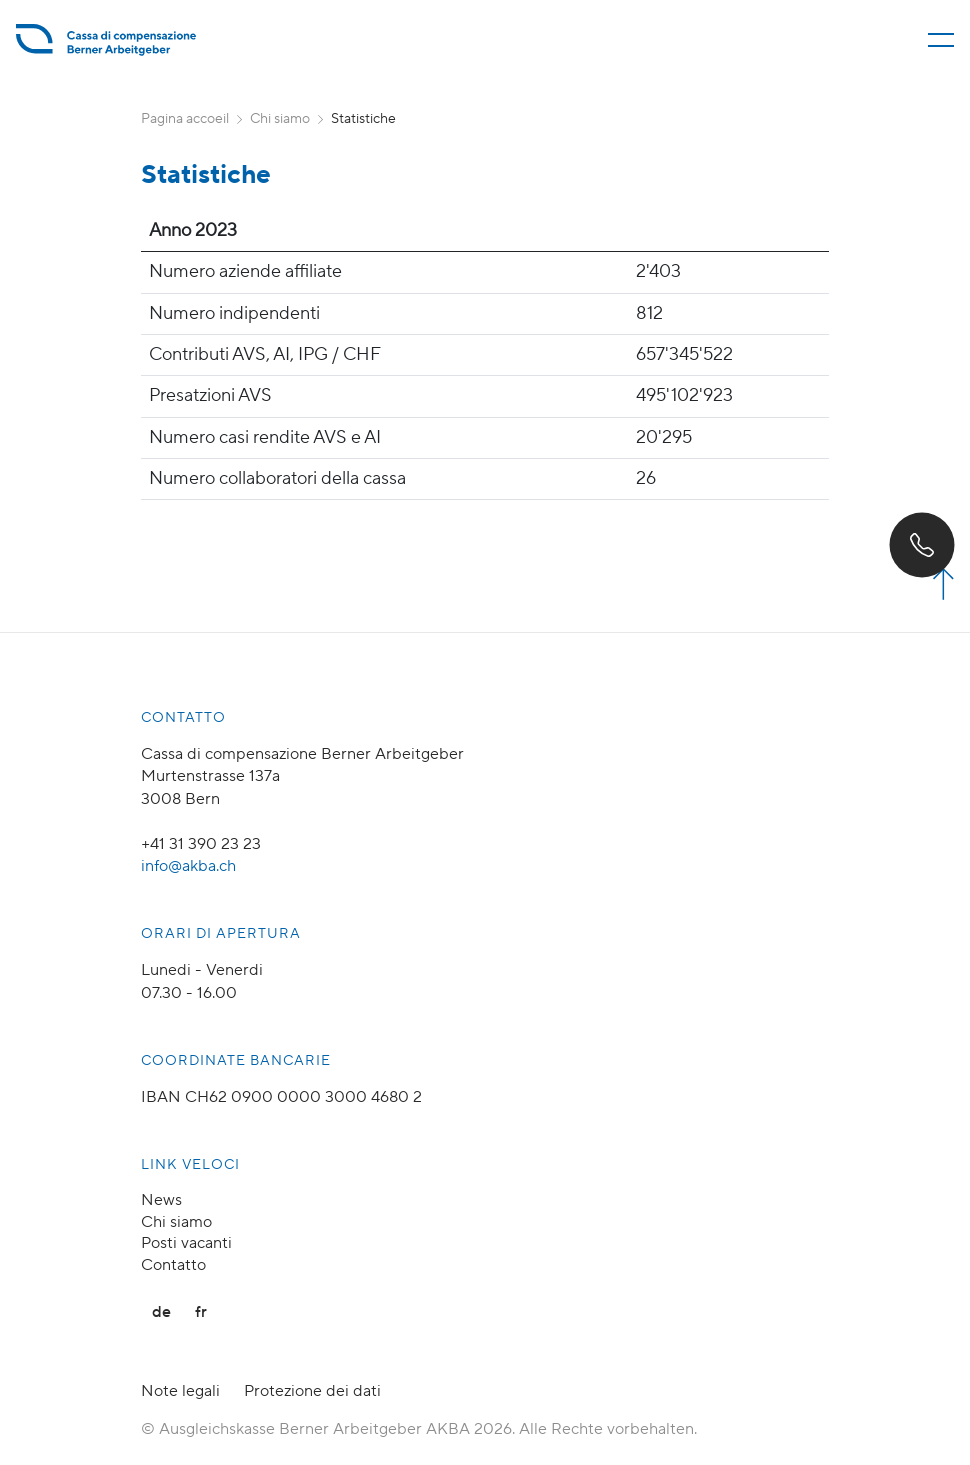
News (161, 1200)
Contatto (173, 1265)
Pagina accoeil (185, 119)
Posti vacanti (186, 1243)
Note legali (180, 1391)
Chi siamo (280, 119)
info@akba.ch (188, 866)
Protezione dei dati (312, 1391)
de (161, 1312)
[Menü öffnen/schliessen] (941, 40)
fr (201, 1312)
